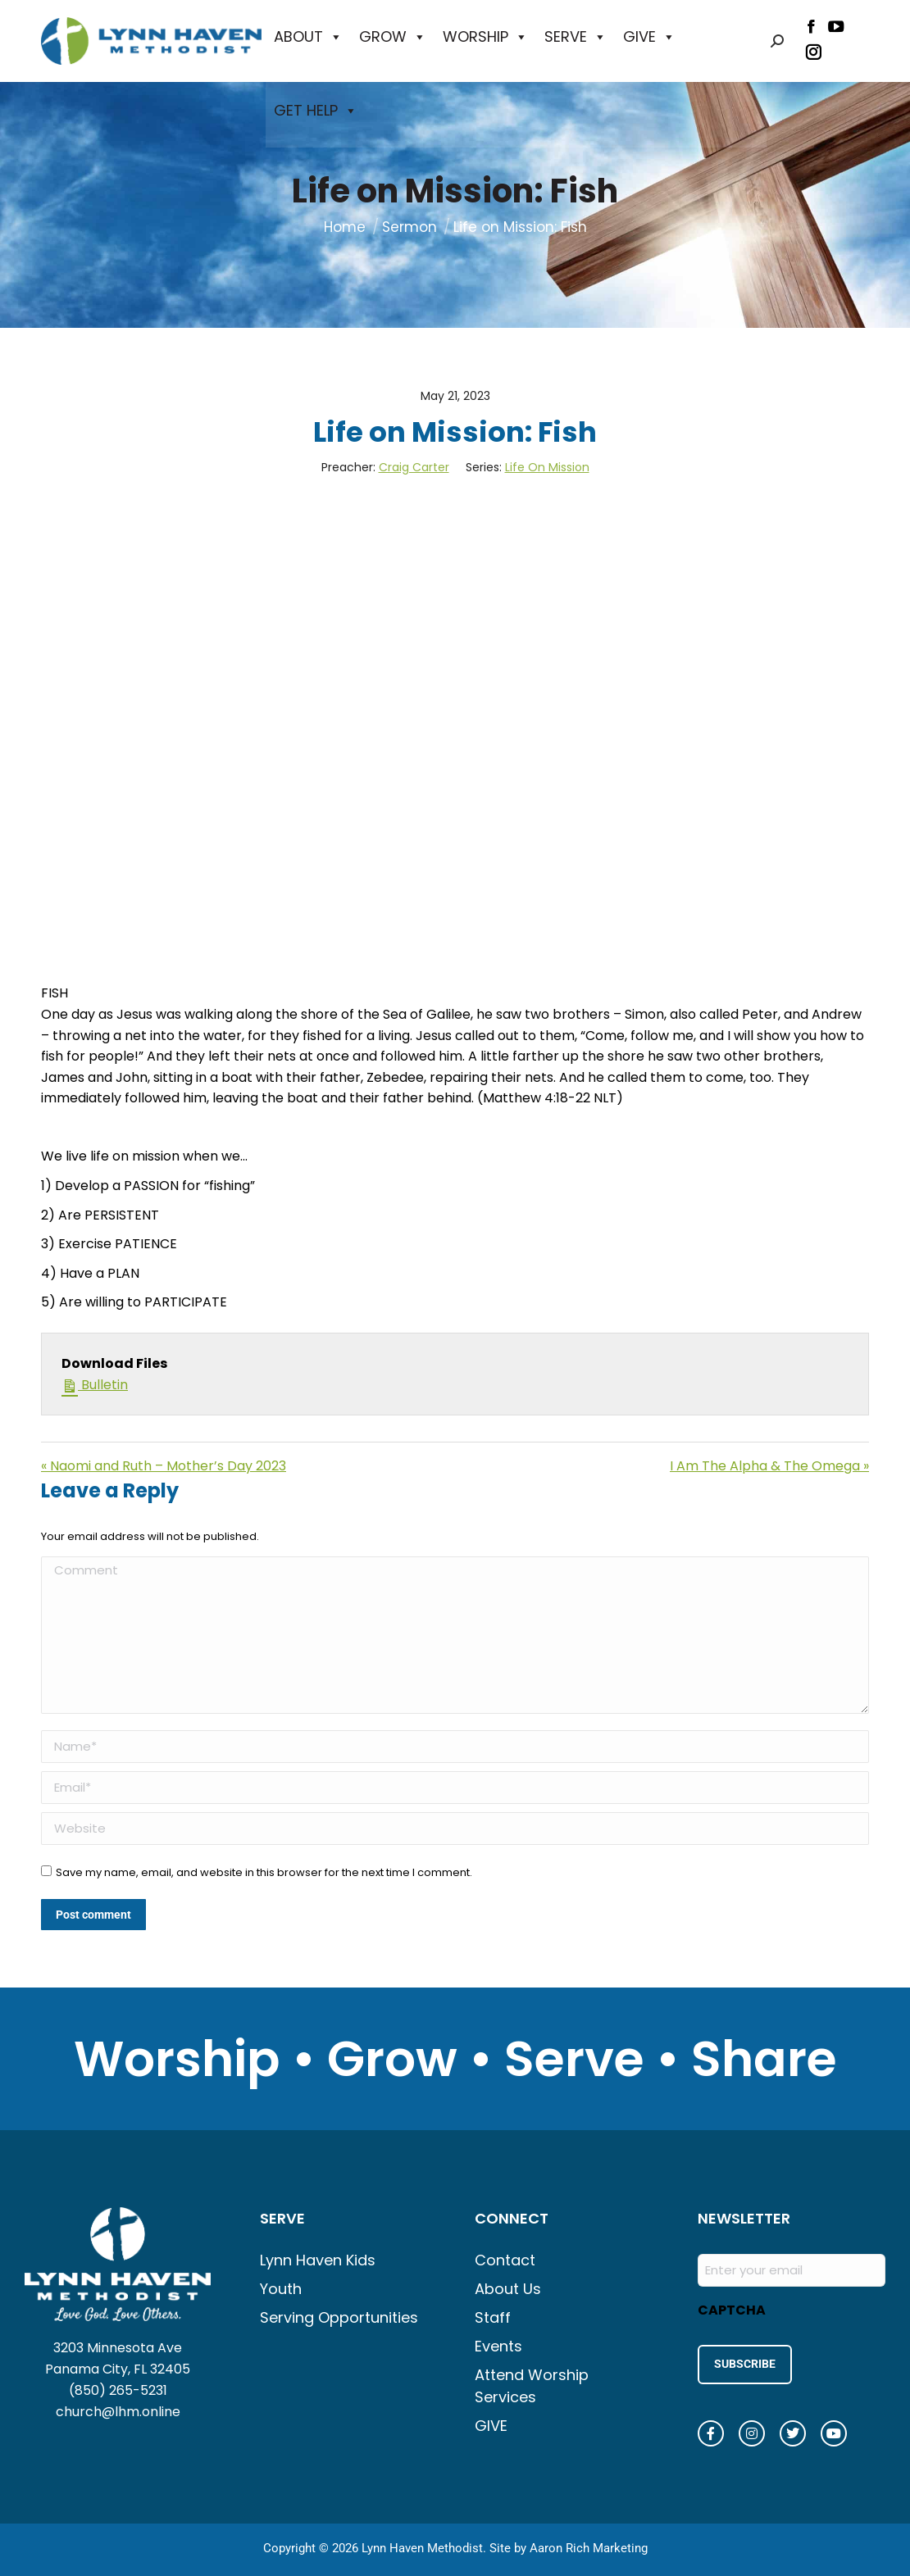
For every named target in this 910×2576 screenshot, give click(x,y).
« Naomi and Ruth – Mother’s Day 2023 (163, 1465)
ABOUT (308, 37)
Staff (493, 2317)
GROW (392, 37)
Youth (281, 2288)
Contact (505, 2260)
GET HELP (315, 111)
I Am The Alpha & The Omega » (769, 1465)
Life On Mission (547, 467)
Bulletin (94, 1384)
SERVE (575, 37)
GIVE (649, 37)
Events (498, 2346)
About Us (508, 2288)
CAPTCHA (732, 2310)
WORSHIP (485, 37)
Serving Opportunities (339, 2317)
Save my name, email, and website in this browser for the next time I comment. (264, 1872)
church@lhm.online (118, 2411)
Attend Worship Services (532, 2386)
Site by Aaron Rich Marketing (568, 2543)
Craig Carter (414, 467)
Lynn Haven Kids (317, 2260)
